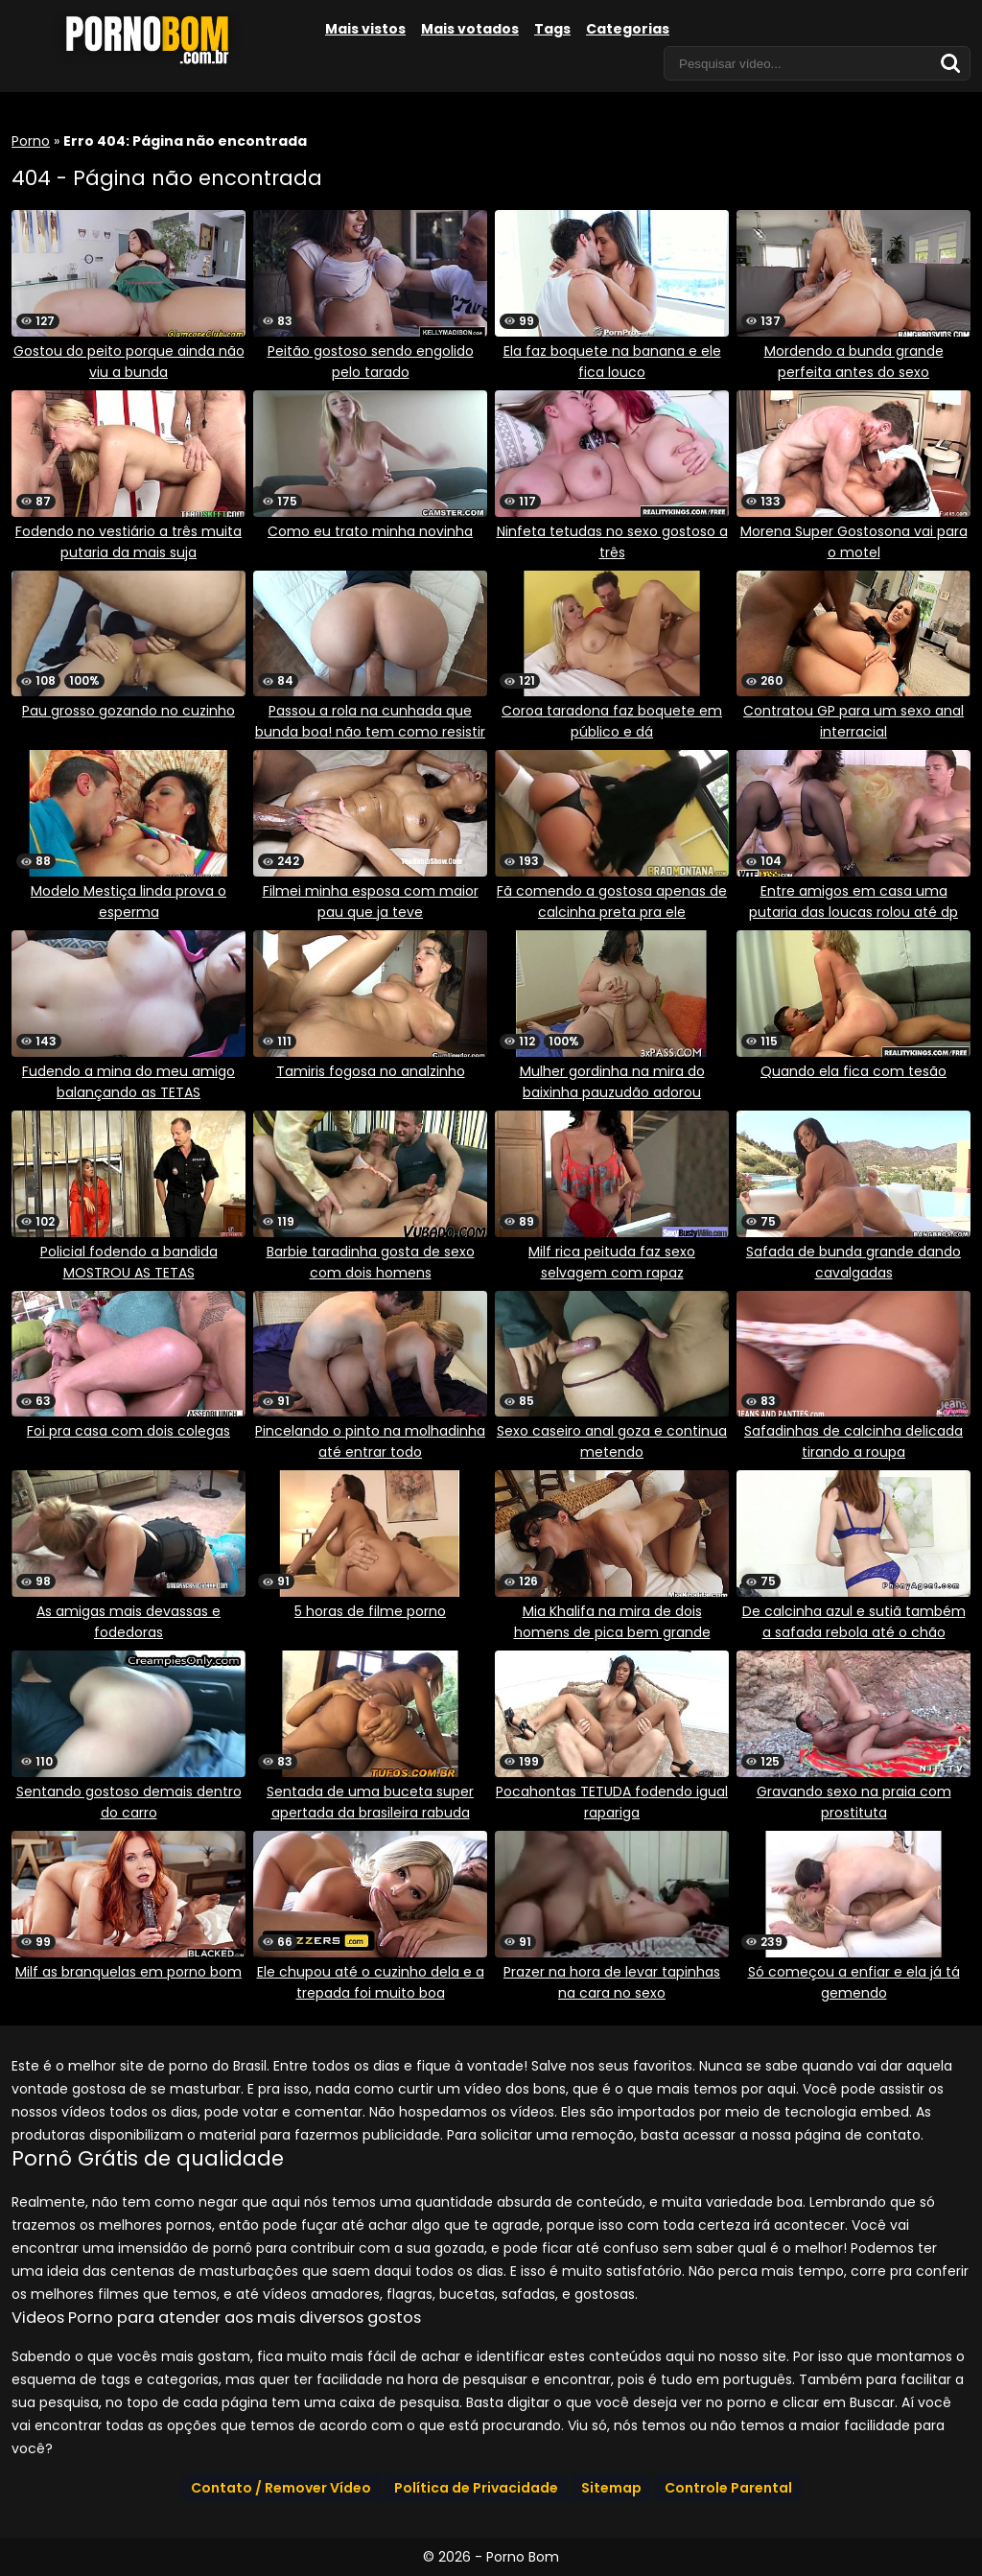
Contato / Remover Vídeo (281, 2487)
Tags (552, 28)
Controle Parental (728, 2487)
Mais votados (470, 28)
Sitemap (611, 2487)
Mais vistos (365, 28)
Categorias (627, 28)
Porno (31, 141)
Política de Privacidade (476, 2487)
